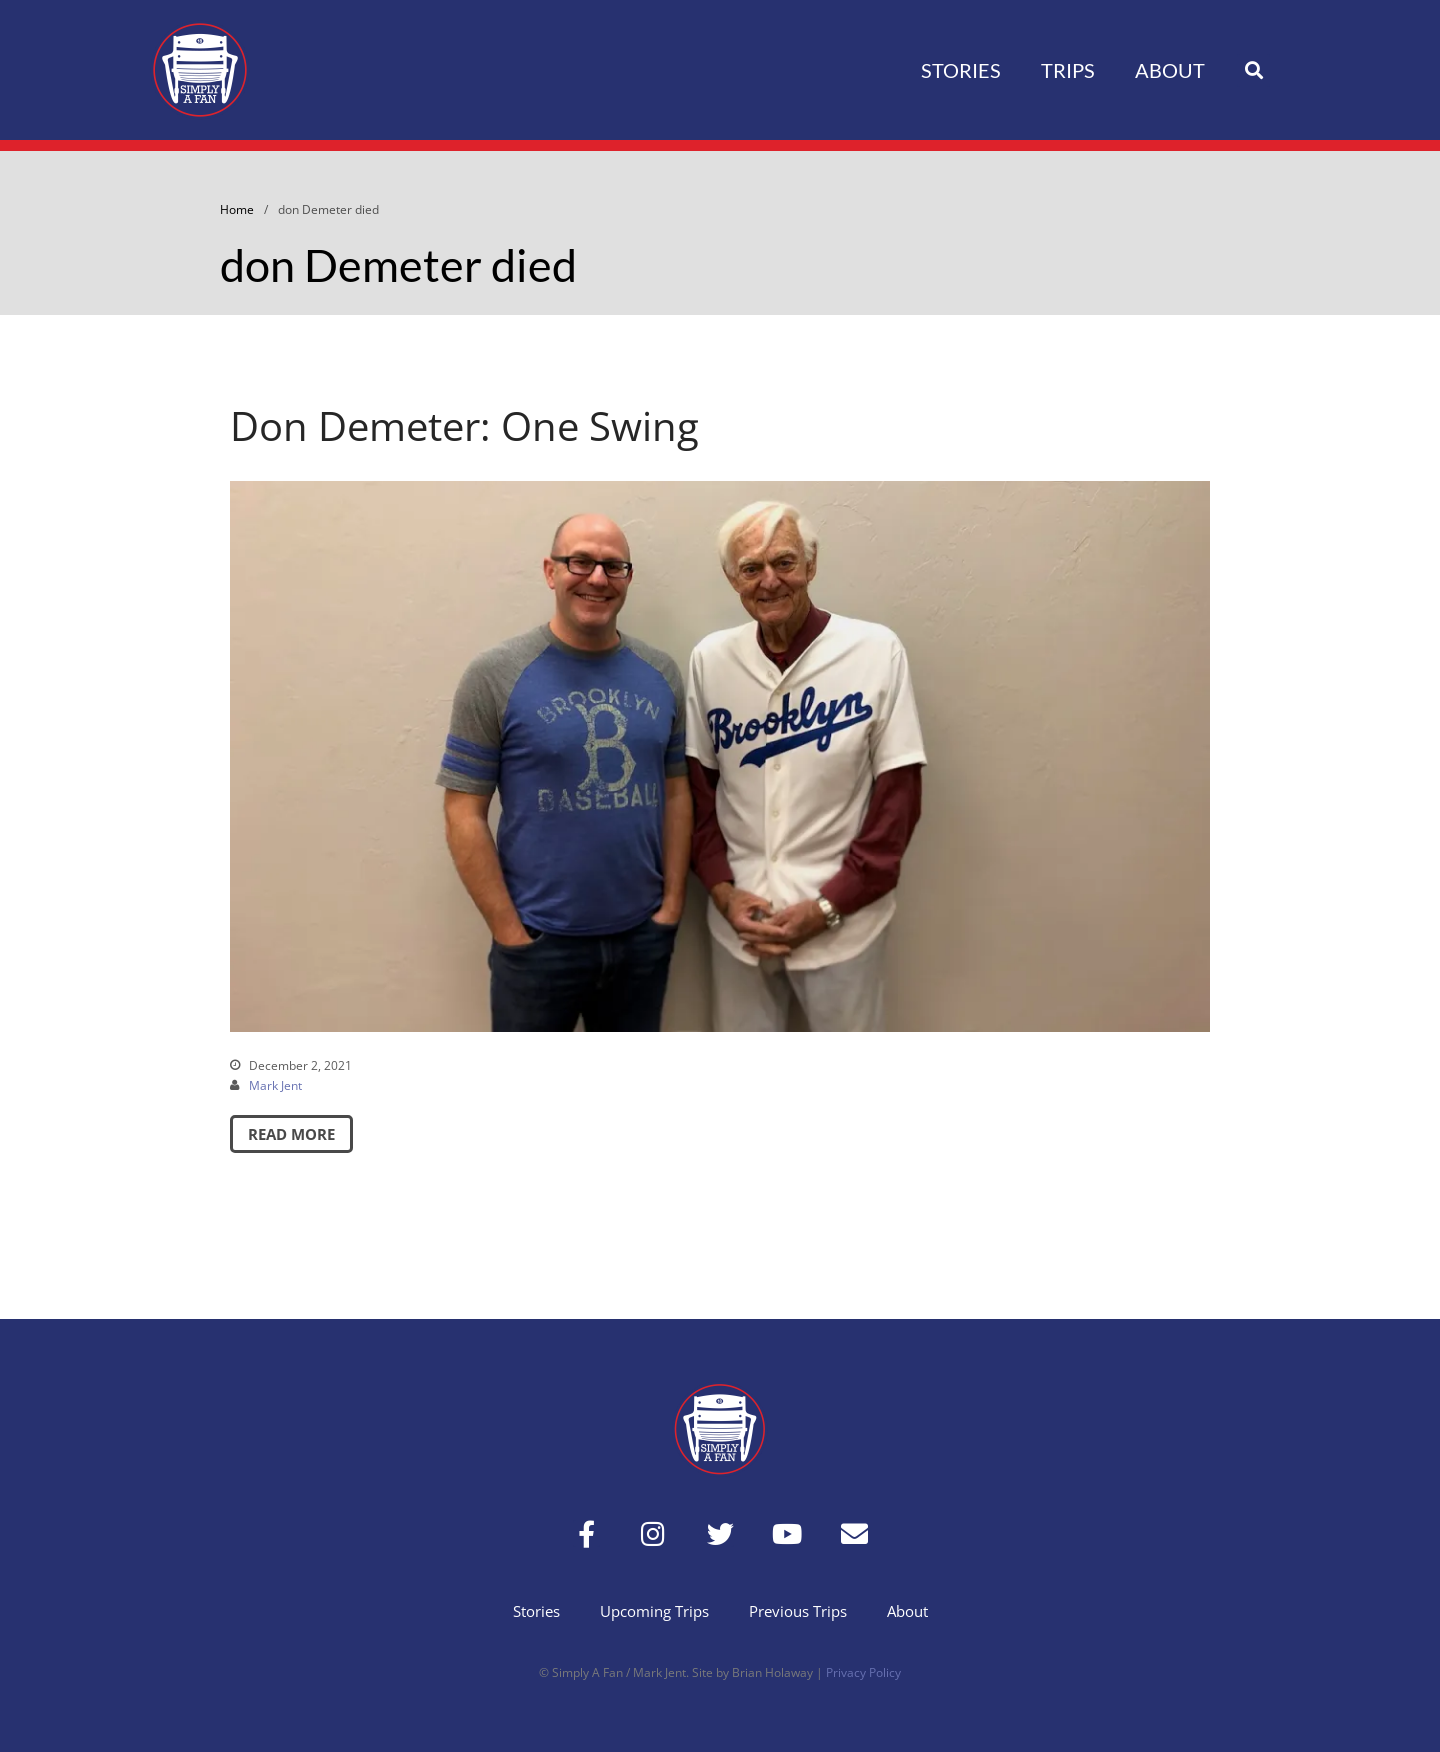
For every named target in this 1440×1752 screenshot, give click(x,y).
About (1170, 70)
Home (237, 209)
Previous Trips (798, 1611)
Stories (961, 70)
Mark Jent (275, 1085)
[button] (1253, 70)
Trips (1068, 70)
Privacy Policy (863, 1672)
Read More (291, 1134)
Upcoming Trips (654, 1611)
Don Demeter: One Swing (464, 425)
